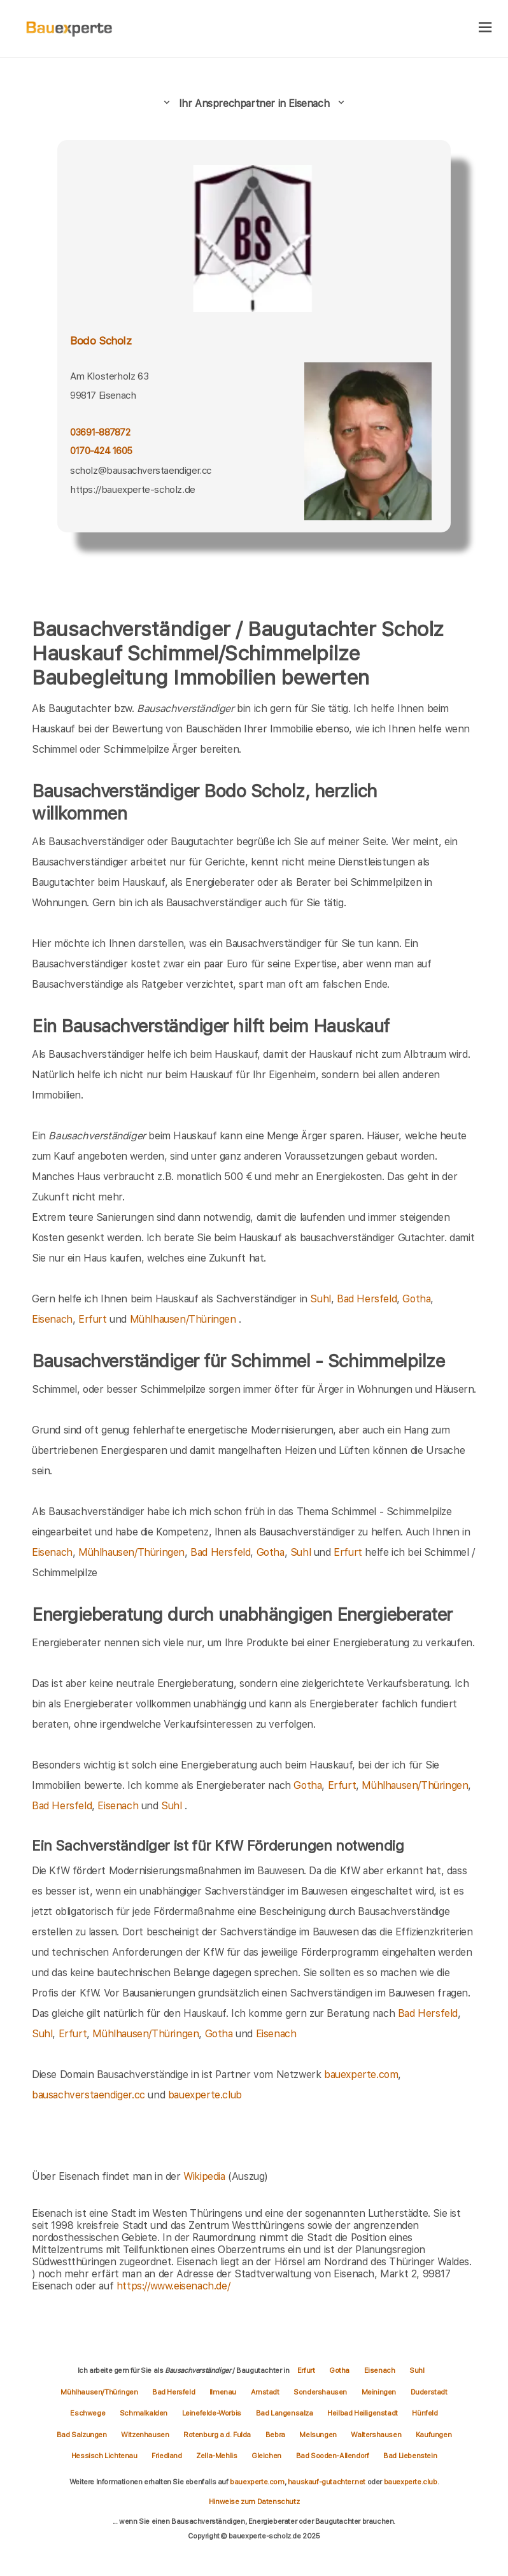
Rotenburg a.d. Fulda (218, 2434)
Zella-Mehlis (217, 2455)
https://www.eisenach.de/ (173, 2286)
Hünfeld (424, 2413)
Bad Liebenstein (410, 2455)
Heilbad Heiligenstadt (363, 2413)
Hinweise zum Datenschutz (254, 2501)
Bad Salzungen (82, 2434)
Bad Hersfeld (367, 1299)
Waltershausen (376, 2434)
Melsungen (318, 2434)
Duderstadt (429, 2391)
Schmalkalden (144, 2413)
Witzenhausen (146, 2434)
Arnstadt (266, 2391)
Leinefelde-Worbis (212, 2413)
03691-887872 (100, 432)
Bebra (276, 2434)
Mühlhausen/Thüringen (183, 1319)
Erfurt (92, 1319)
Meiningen (380, 2391)
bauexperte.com (361, 2074)
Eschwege (88, 2413)
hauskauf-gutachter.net (326, 2481)
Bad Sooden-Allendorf (333, 2455)
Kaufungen (433, 2434)
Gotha (416, 1299)
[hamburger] (485, 28)
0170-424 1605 (101, 450)
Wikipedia (205, 2176)
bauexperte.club (205, 2095)
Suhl (320, 1299)
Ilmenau (223, 2391)
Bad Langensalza (285, 2413)
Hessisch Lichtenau (105, 2455)
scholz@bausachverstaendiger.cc (140, 470)
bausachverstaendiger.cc (88, 2095)
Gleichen (267, 2455)
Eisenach (52, 1319)
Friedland (167, 2455)
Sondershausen (320, 2391)
